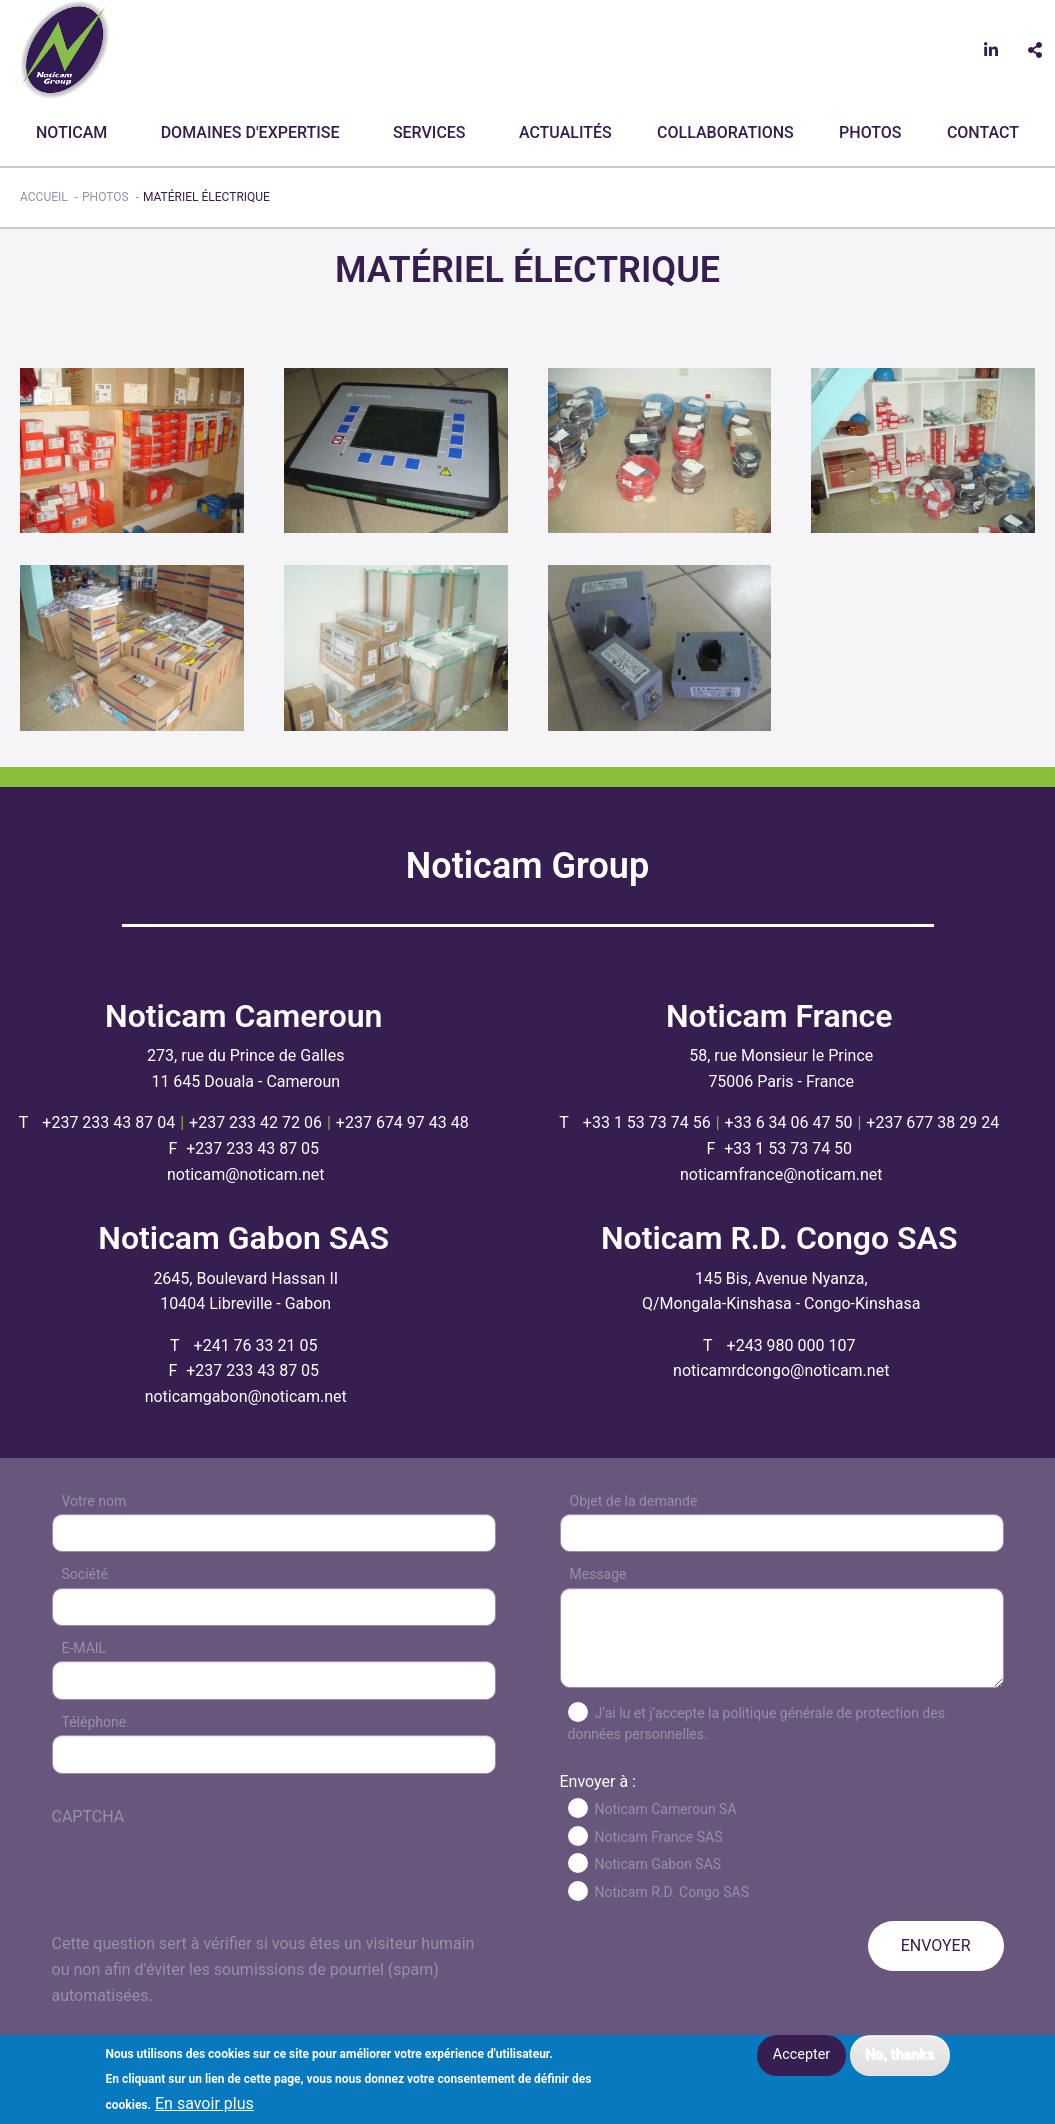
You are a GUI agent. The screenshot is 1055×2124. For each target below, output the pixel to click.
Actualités (565, 132)
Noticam (71, 132)
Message (598, 1574)
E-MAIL (84, 1648)
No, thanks (899, 2054)
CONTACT (983, 132)
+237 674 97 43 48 (402, 1122)
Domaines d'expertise (250, 132)
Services (429, 132)
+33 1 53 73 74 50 (788, 1148)
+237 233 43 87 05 (252, 1148)
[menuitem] (75, 133)
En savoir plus (204, 2104)
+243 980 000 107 (791, 1345)
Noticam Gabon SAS (658, 1864)
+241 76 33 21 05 (256, 1345)
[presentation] (204, 1892)
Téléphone (94, 1722)
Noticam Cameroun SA (666, 1809)
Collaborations (725, 132)
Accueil (44, 197)
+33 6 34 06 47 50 (789, 1122)
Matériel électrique (206, 197)
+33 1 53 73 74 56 (647, 1122)
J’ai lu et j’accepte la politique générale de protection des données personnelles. (756, 1723)
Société (85, 1574)
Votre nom (94, 1501)
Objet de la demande (634, 1501)
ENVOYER (936, 1945)
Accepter (801, 2054)
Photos (870, 132)
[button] (132, 449)
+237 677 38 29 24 (932, 1122)
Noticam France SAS (659, 1837)
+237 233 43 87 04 (108, 1122)
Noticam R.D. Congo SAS (672, 1892)
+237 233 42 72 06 (255, 1122)
